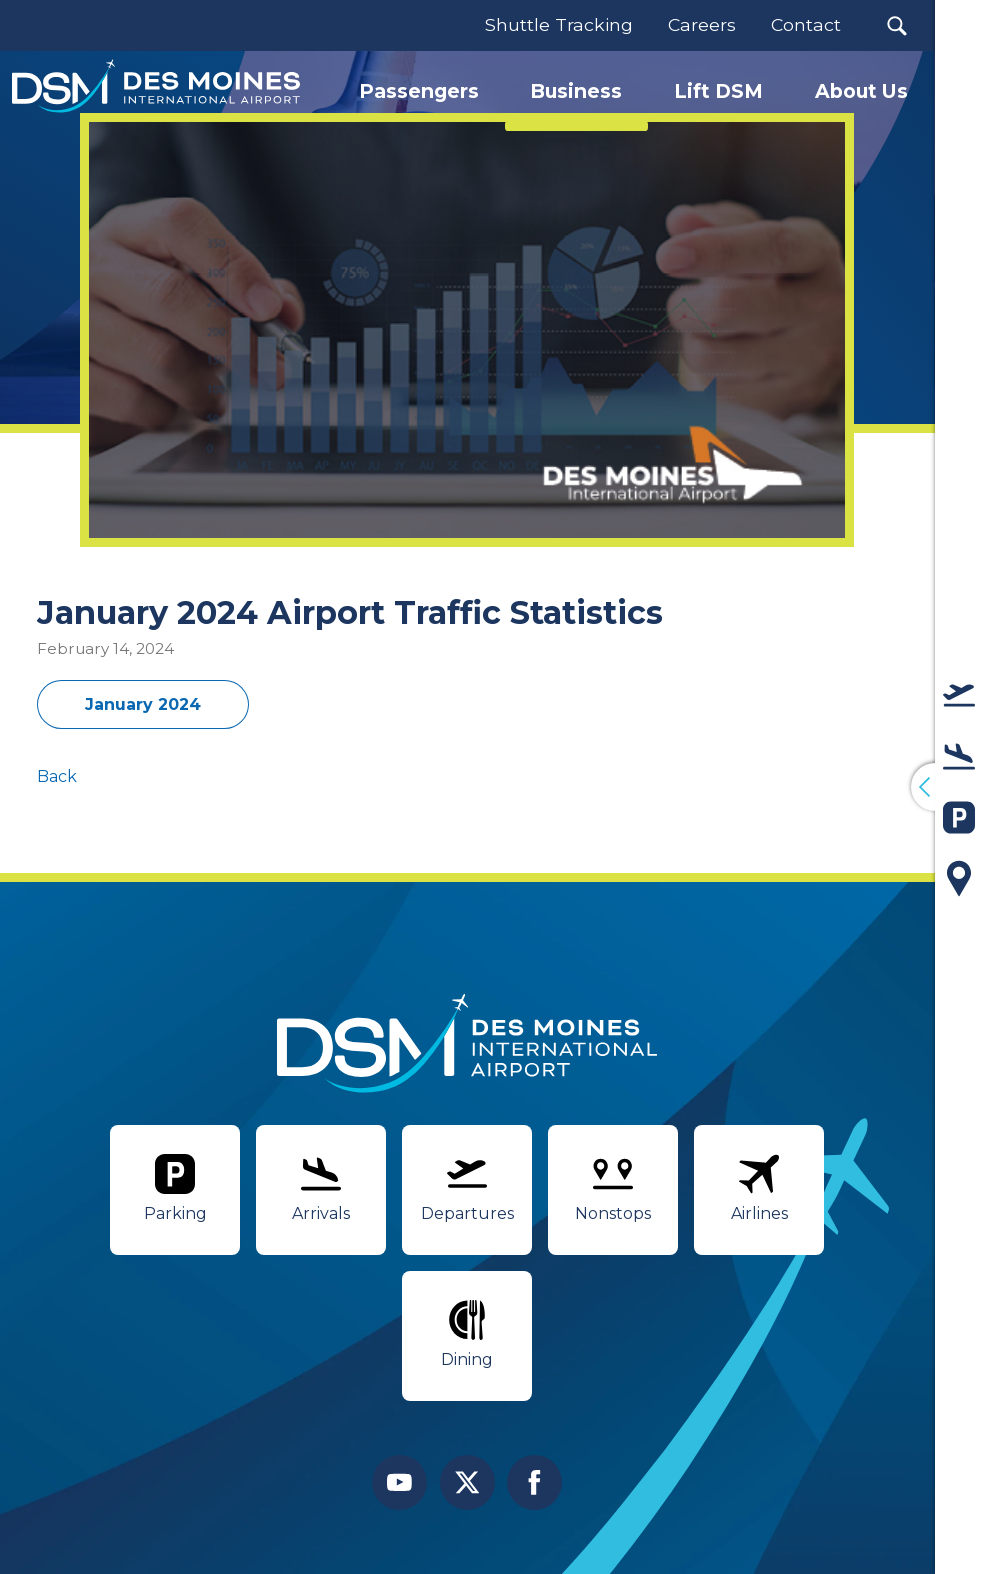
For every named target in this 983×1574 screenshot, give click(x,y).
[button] (896, 25)
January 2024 (143, 704)
